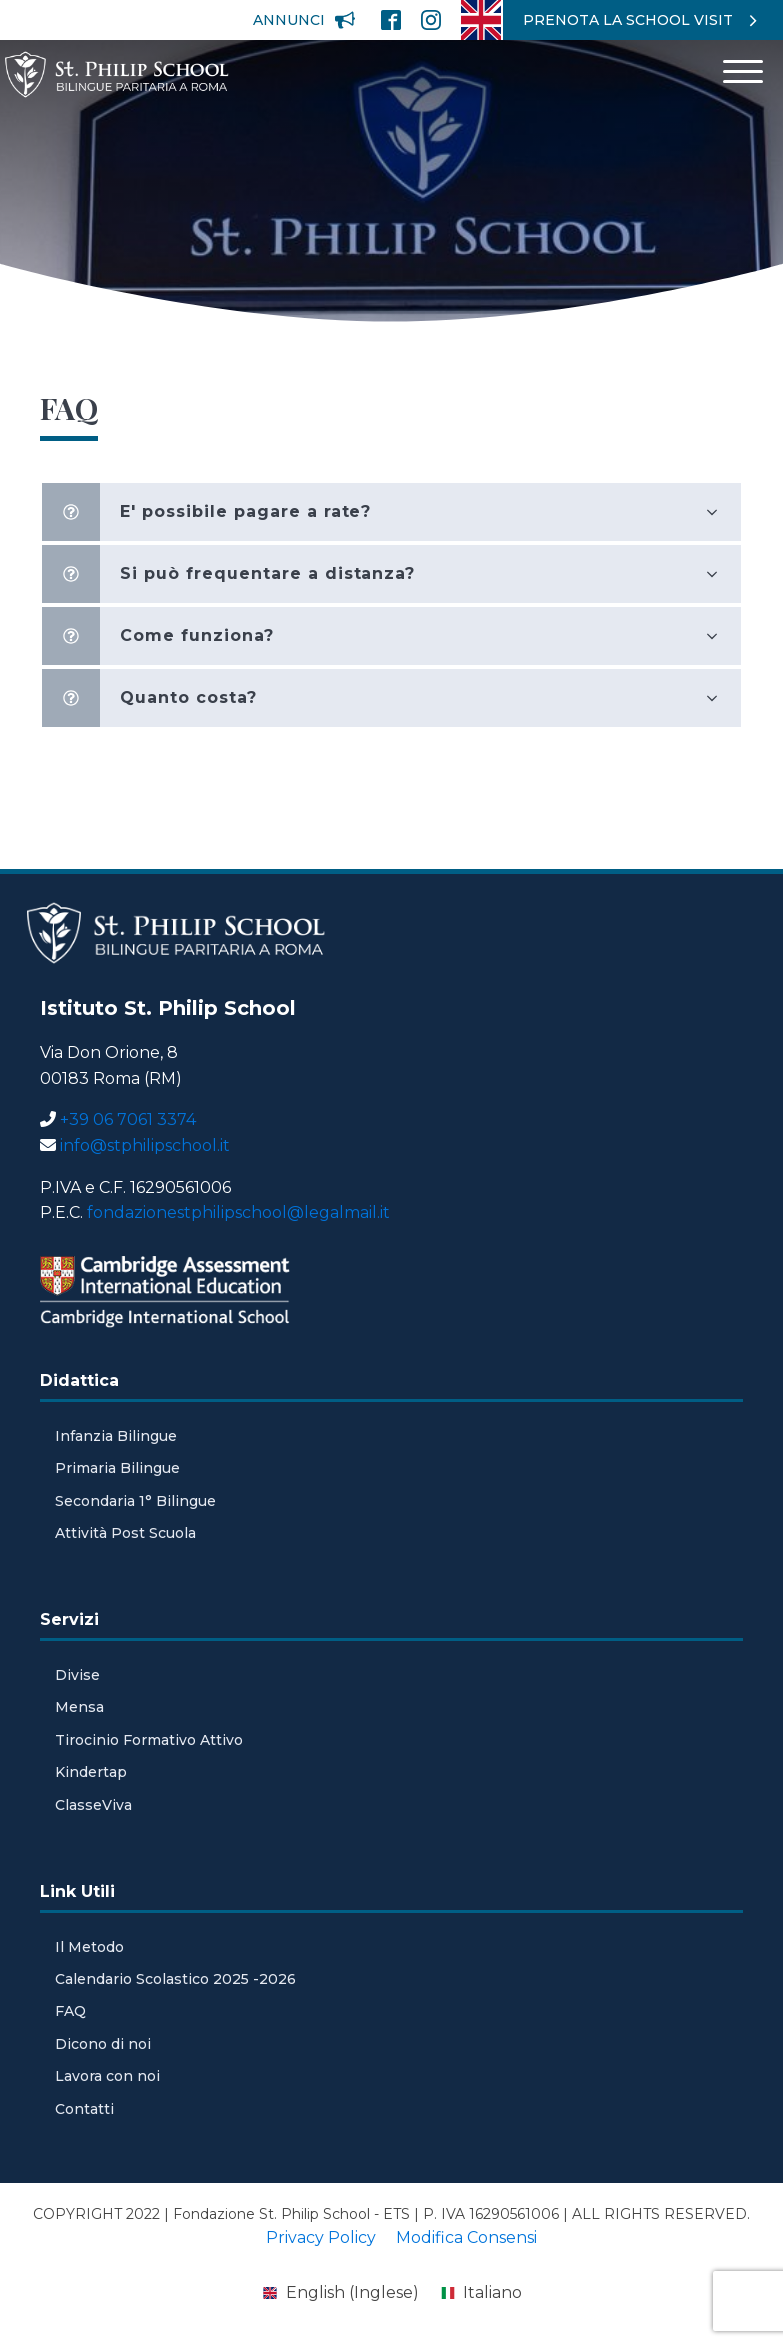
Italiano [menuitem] (492, 2292)
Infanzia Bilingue (116, 1436)
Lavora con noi (107, 2076)
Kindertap (91, 1772)
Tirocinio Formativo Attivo (149, 1740)
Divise (77, 1675)
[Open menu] (743, 72)
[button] (304, 20)
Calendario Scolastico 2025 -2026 (175, 1979)
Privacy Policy (321, 2237)
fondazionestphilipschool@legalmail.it (238, 1212)
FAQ (70, 2011)
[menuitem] (481, 20)
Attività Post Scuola (125, 1533)
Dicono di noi (103, 2044)
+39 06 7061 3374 (128, 1119)
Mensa (79, 1707)
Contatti (84, 2109)
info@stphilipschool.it (145, 1145)
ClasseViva (93, 1805)
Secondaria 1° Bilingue (135, 1501)
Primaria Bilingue (117, 1468)
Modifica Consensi (466, 2237)
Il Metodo (89, 1947)
